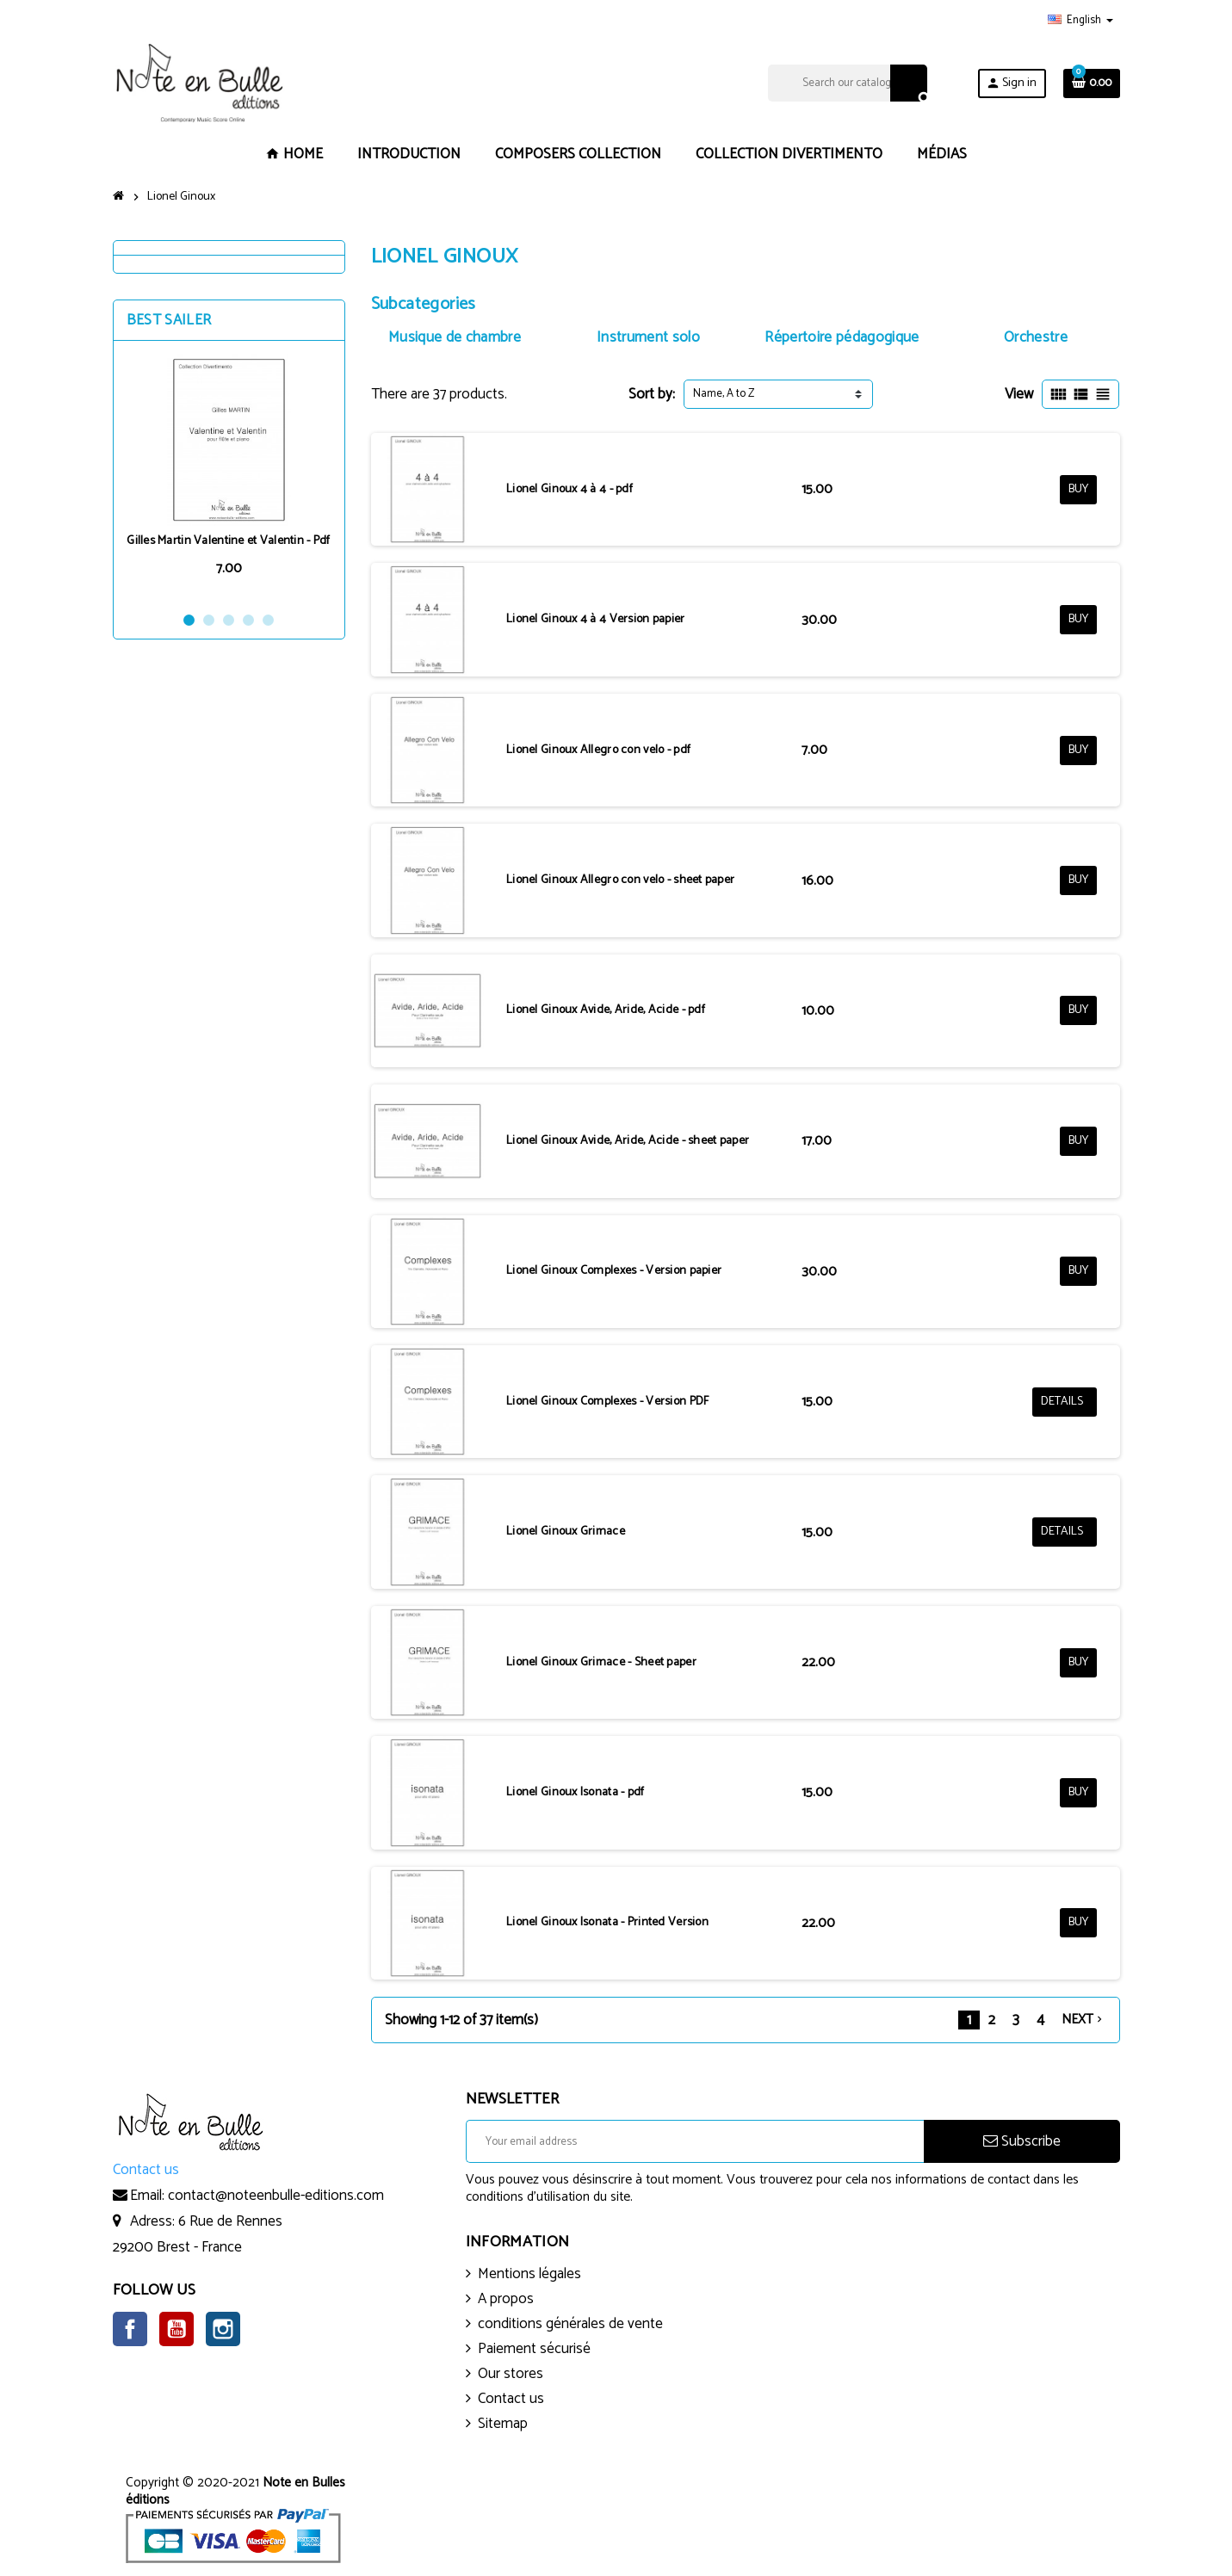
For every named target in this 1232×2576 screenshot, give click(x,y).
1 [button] (189, 620)
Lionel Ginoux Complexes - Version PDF (607, 1402)
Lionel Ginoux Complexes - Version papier (613, 1271)
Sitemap (503, 2424)
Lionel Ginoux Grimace (565, 1531)
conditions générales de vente (570, 2324)
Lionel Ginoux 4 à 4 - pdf (569, 489)
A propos (506, 2299)
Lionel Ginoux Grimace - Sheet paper (601, 1662)
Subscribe (1022, 2141)
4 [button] (248, 620)
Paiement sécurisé (534, 2349)
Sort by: (651, 394)
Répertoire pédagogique (842, 337)
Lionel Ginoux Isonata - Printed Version (607, 1922)
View (1019, 394)
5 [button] (268, 620)
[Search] (847, 83)
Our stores (510, 2374)
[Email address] (695, 2141)
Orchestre (1036, 337)
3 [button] (228, 620)
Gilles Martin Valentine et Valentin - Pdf (228, 541)
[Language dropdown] (1080, 21)
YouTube (176, 2329)
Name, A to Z (723, 394)
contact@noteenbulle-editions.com (276, 2196)
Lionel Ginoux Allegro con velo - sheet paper (620, 880)
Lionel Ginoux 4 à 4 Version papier (595, 619)
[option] (229, 475)
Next (1083, 2020)
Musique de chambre (454, 337)
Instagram (223, 2329)
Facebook (130, 2329)
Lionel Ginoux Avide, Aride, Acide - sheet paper (627, 1141)
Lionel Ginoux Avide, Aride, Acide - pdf (605, 1010)
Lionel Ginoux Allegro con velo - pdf (598, 750)
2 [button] (208, 620)
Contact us (511, 2399)
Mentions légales (529, 2274)
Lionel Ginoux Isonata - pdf (575, 1792)
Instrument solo (648, 337)
